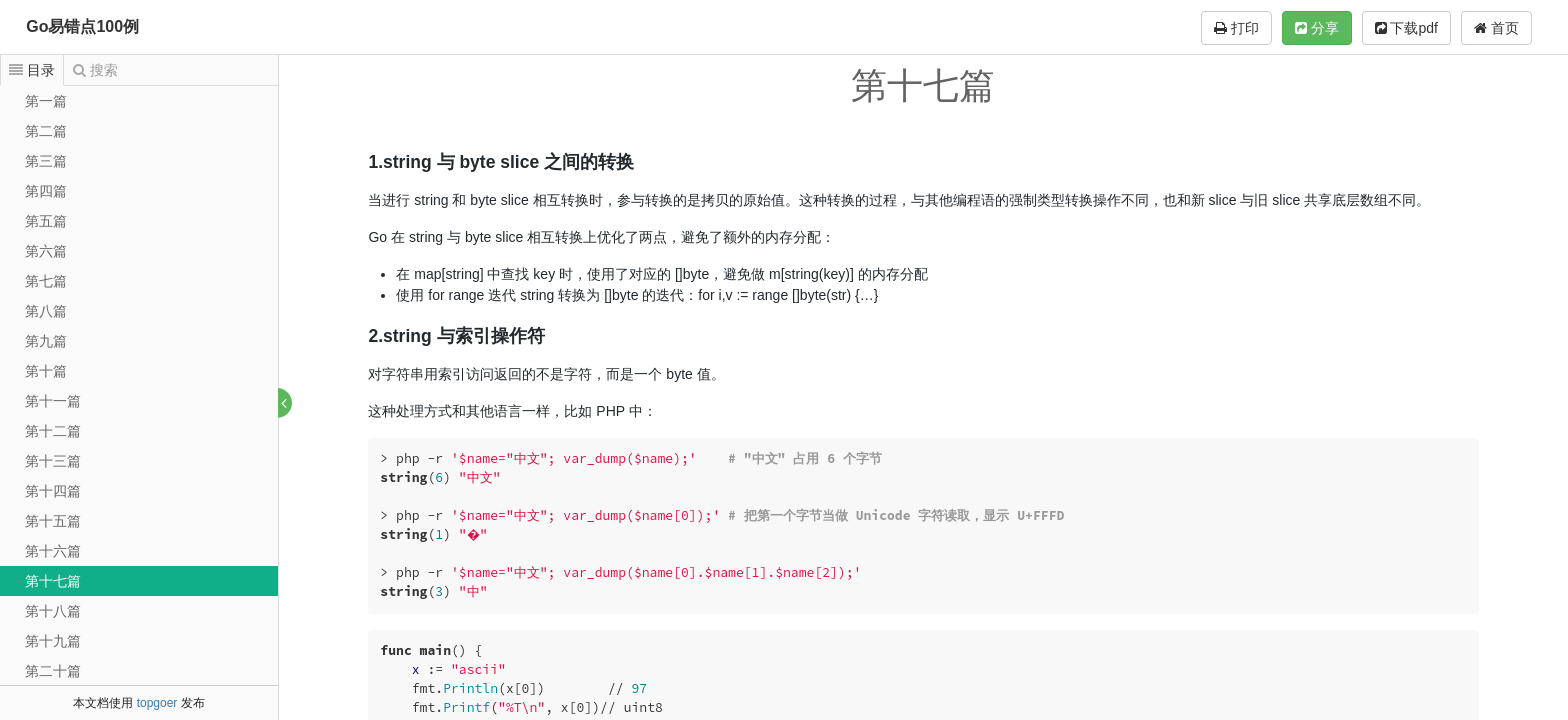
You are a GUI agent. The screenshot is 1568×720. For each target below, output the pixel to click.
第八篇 (46, 311)
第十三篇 (53, 461)
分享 (1317, 28)
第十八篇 (53, 611)
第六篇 (46, 251)
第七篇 (46, 281)
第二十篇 (53, 671)
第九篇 (46, 341)
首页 (1496, 28)
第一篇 (46, 101)
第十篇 (46, 371)
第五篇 (46, 221)
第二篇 (46, 131)
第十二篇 (53, 431)
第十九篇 (53, 641)
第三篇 (46, 161)
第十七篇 (53, 581)
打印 (1236, 28)
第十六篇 (53, 551)
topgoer (157, 703)
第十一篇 (53, 401)
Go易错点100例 (82, 26)
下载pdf (1406, 28)
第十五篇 (53, 521)
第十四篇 (53, 491)
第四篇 (46, 191)
